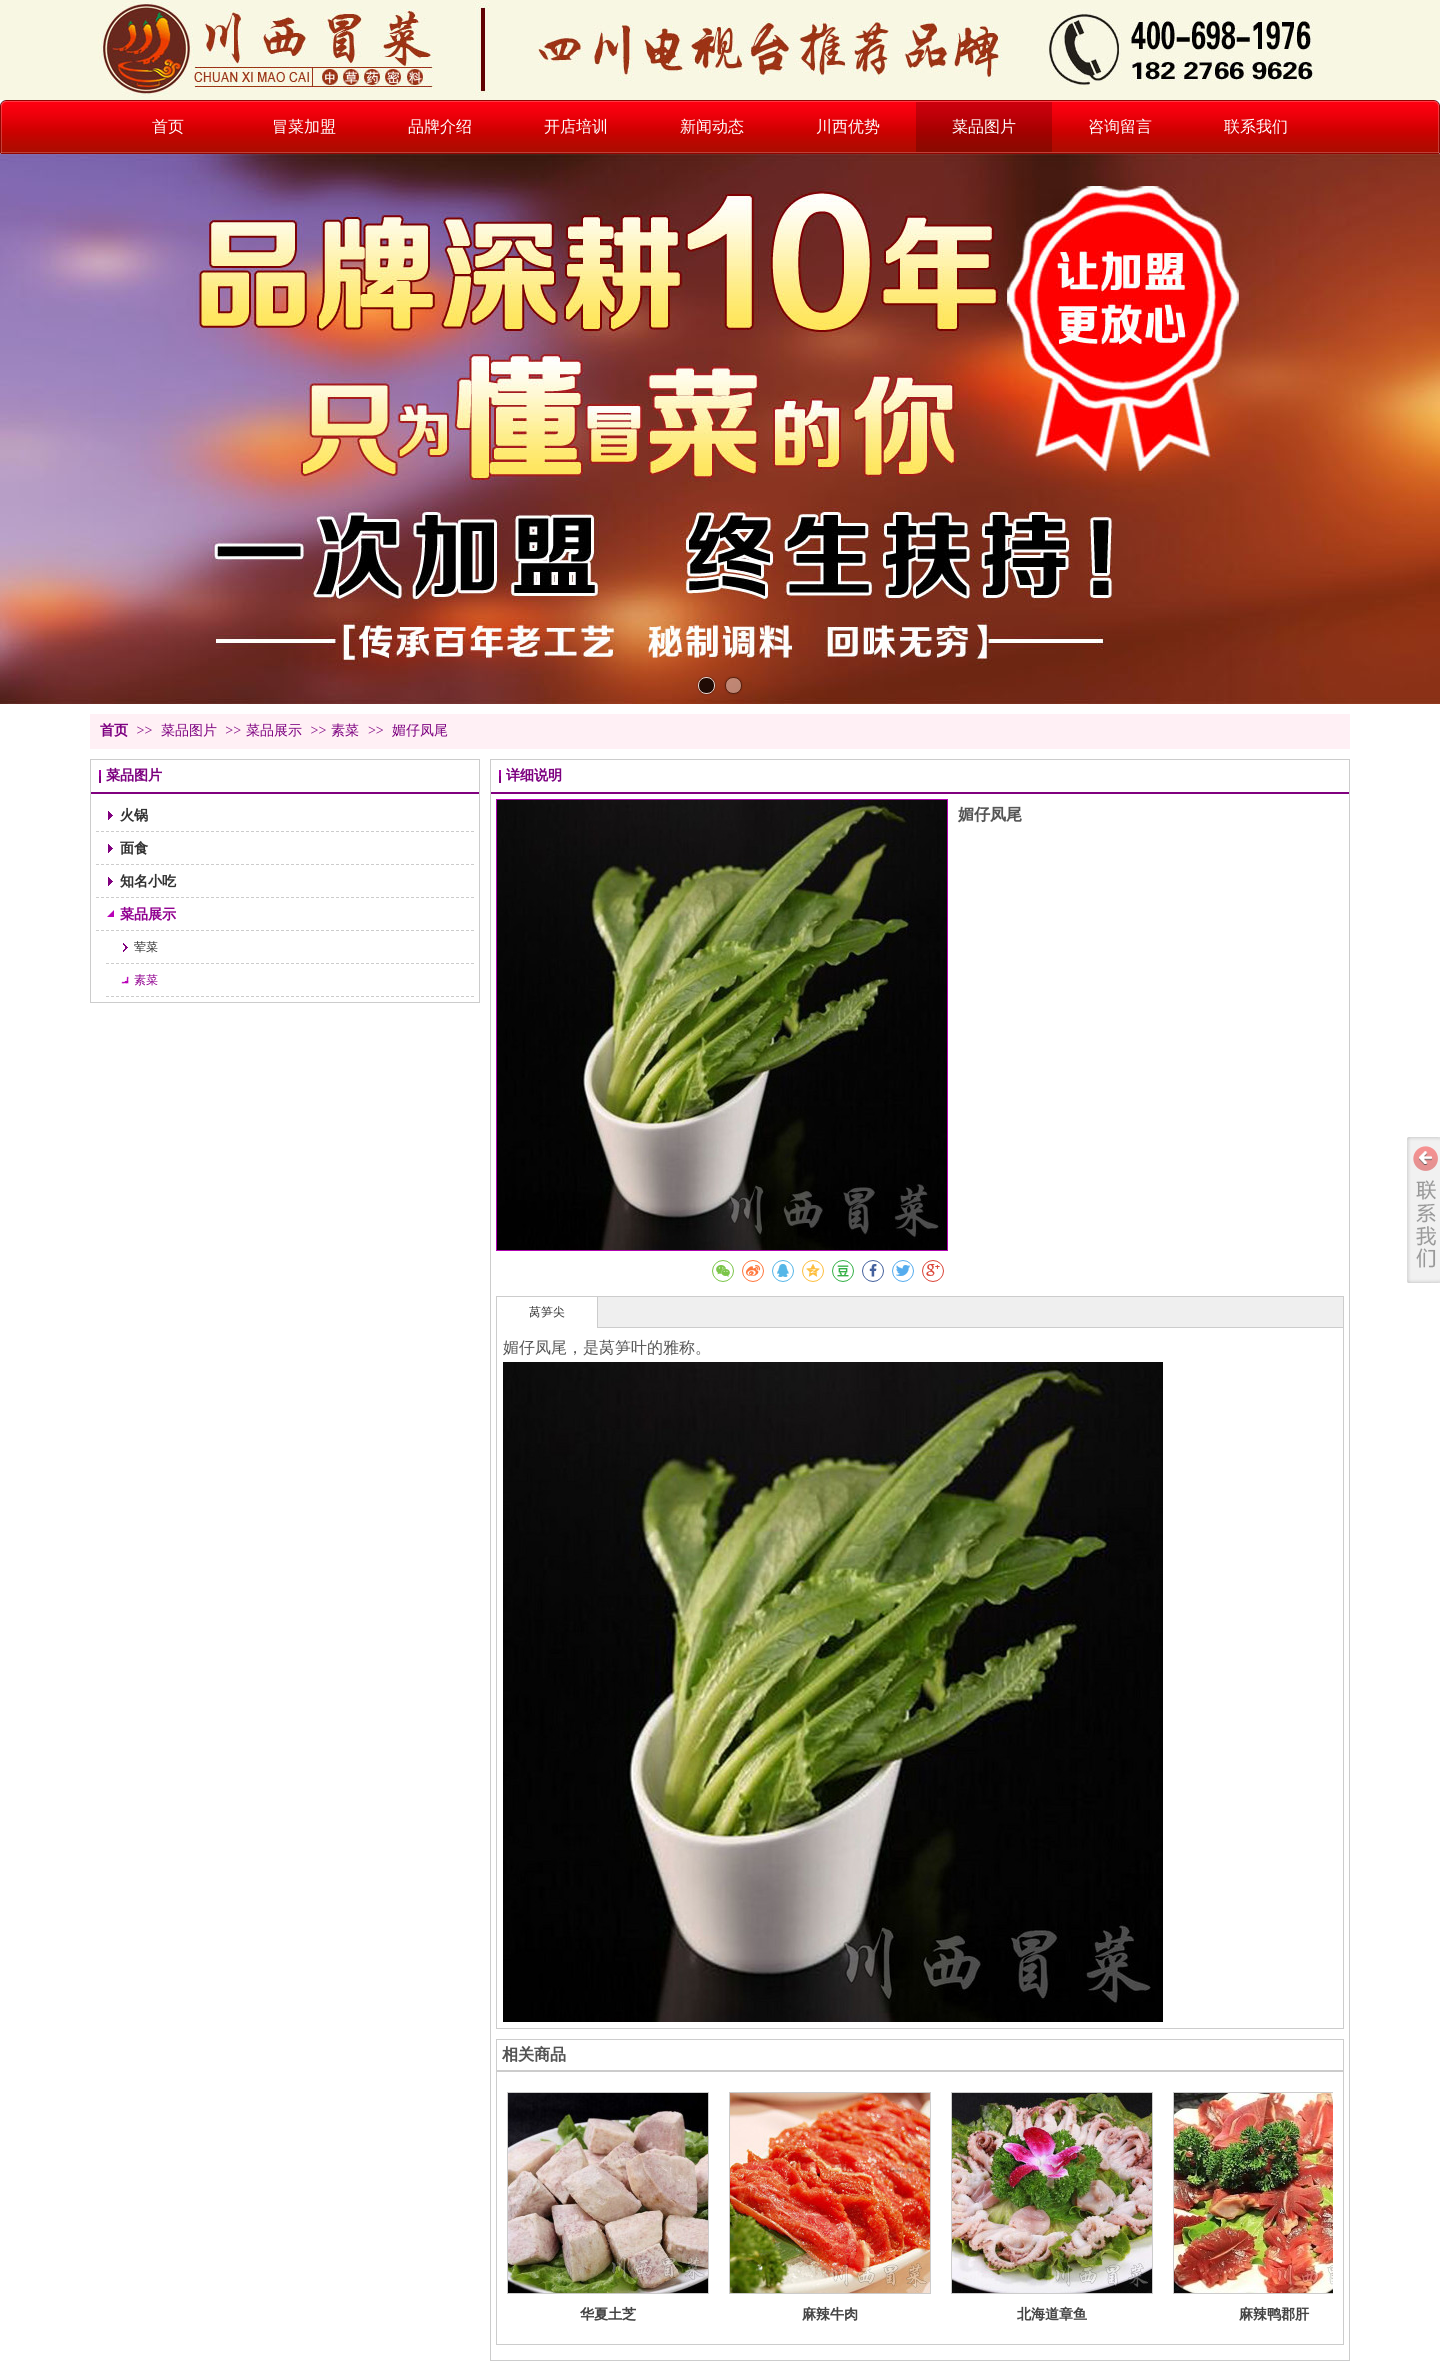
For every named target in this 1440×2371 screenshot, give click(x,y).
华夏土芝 (608, 2314)
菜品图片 (191, 730)
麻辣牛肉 (830, 2314)
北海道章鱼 (1052, 2314)
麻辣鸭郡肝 (1274, 2314)
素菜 (345, 730)
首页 (114, 730)
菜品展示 (274, 730)
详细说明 (534, 775)
